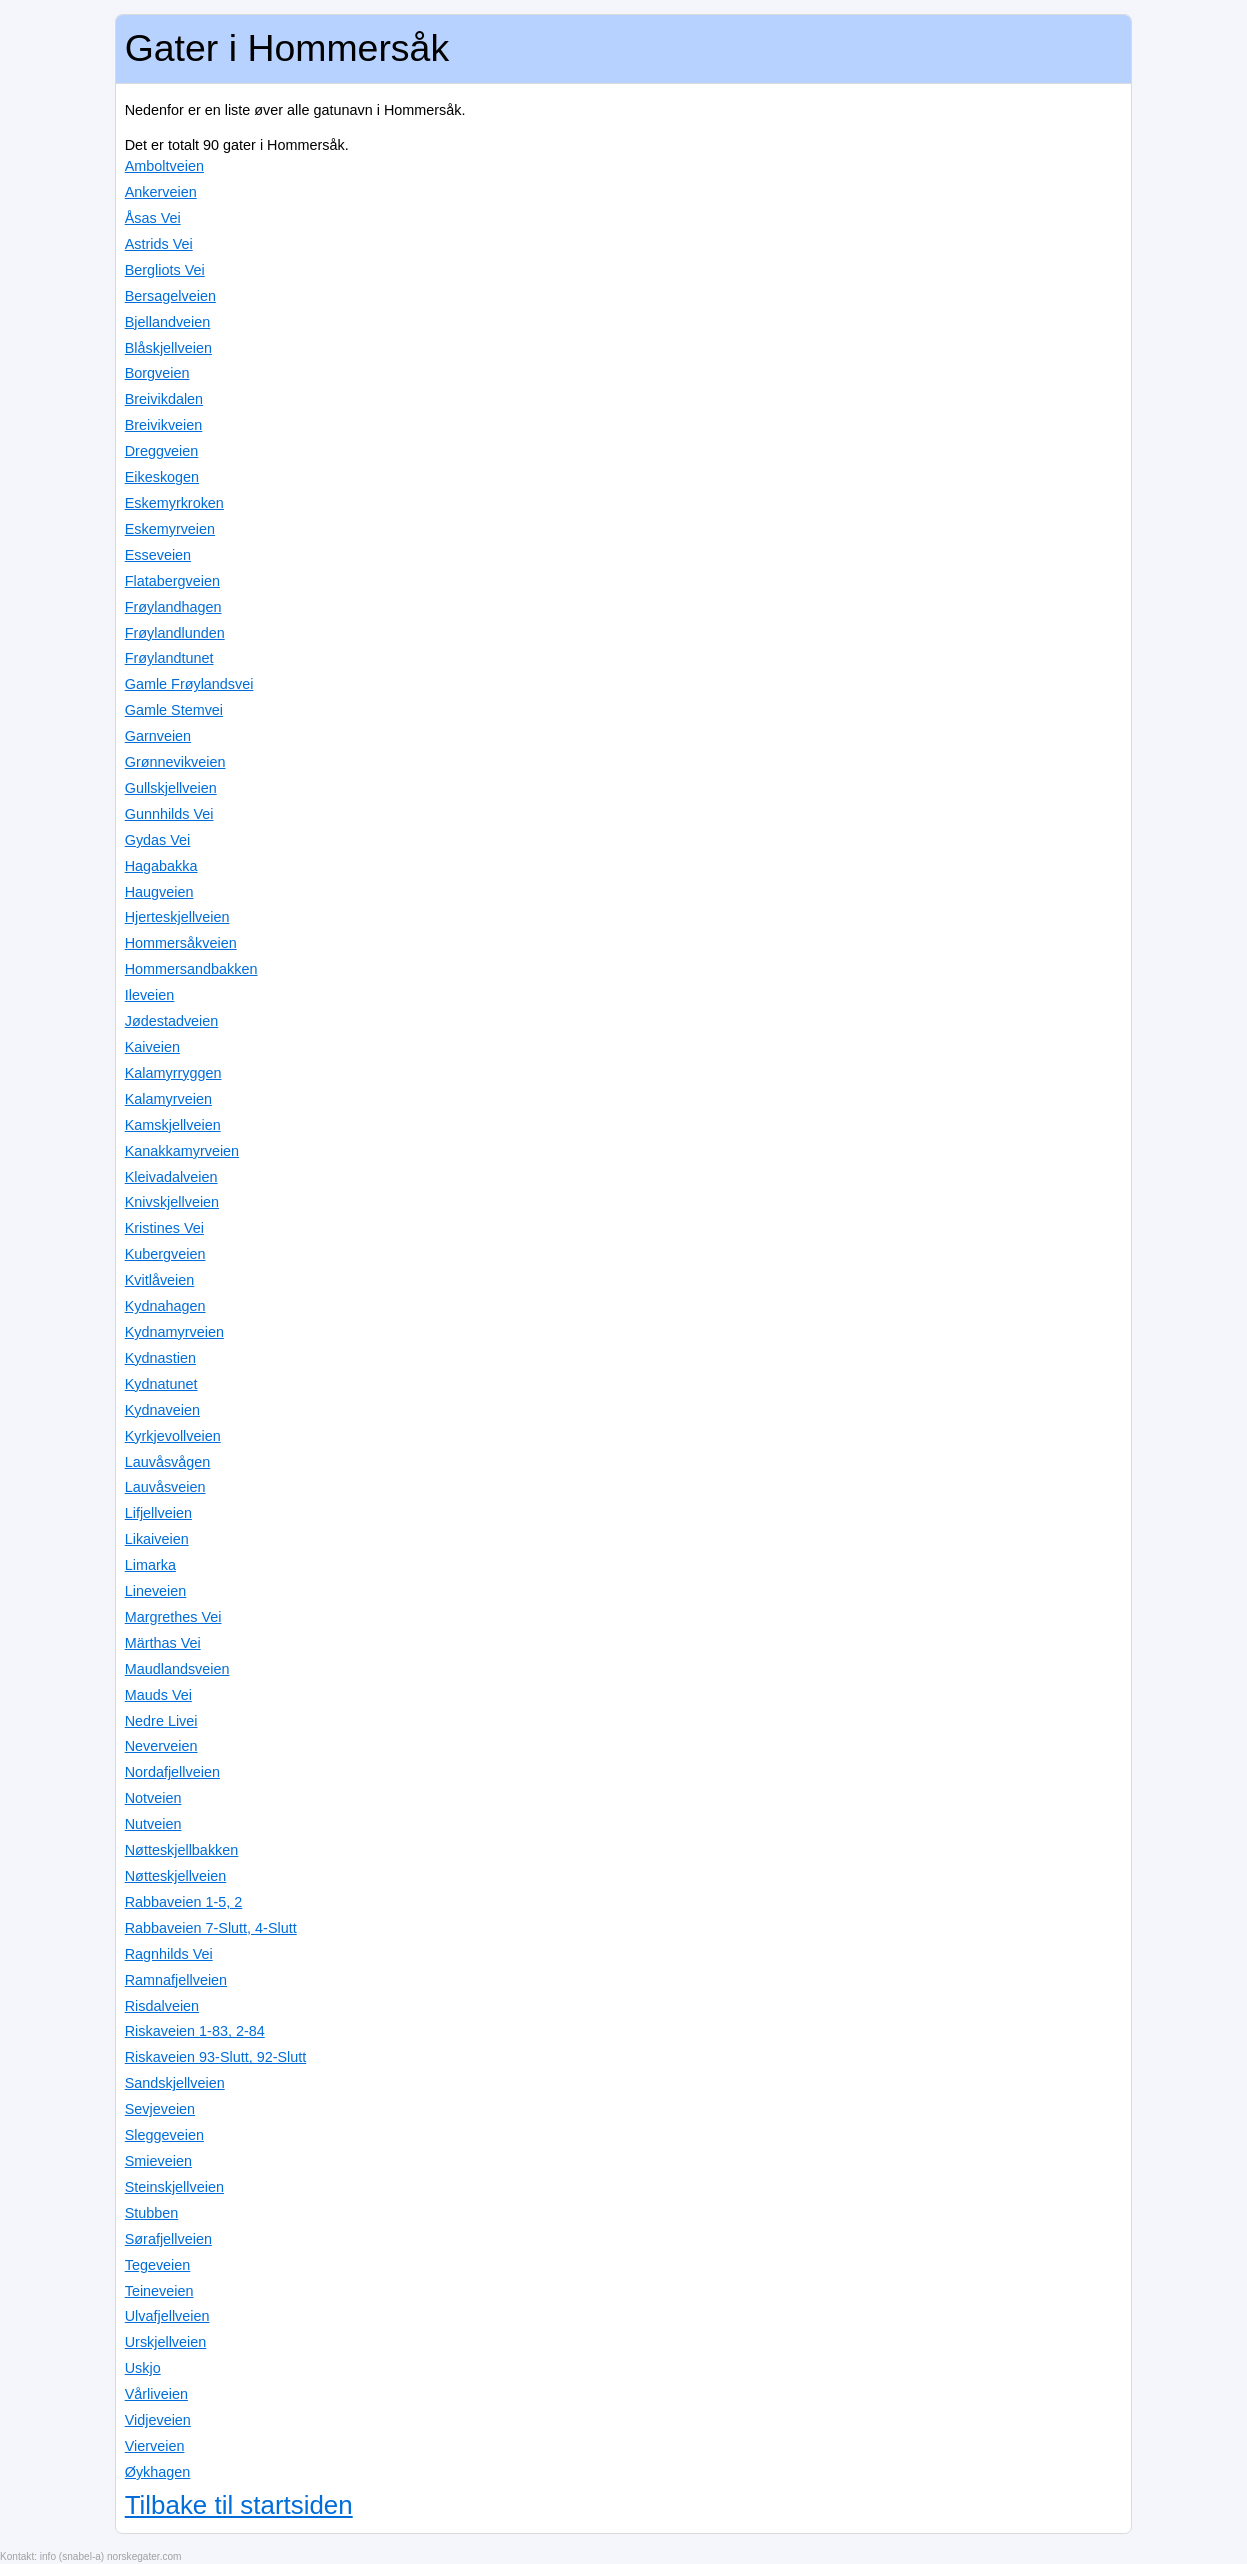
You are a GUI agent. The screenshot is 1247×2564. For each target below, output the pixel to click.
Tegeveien (158, 2265)
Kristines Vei (164, 1228)
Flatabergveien (172, 581)
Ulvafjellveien (167, 2316)
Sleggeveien (164, 2135)
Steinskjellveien (174, 2187)
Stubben (152, 2213)
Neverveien (161, 1746)
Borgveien (157, 373)
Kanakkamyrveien (182, 1151)
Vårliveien (156, 2394)
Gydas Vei (158, 840)
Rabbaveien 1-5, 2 (184, 1902)
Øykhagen (158, 2472)
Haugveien (159, 892)
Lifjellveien (158, 1513)
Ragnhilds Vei (169, 1954)
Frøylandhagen (173, 607)
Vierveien (155, 2446)
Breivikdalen (164, 399)
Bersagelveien (170, 296)
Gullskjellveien (171, 788)
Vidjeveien (158, 2420)
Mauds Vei (158, 1695)
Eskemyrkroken (174, 503)
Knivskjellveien (172, 1202)
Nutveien (153, 1824)
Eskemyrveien (170, 529)
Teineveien (159, 2291)
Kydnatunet (161, 1384)
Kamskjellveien (173, 1125)
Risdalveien (162, 2006)
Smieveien (158, 2161)
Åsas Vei (153, 218)
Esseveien (158, 555)
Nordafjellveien (172, 1772)
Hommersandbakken (191, 969)
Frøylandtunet (169, 658)
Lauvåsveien (165, 1487)
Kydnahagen (165, 1306)
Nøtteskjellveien (176, 1876)
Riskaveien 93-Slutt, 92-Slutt (216, 2057)
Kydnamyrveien (174, 1332)
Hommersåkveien (181, 943)
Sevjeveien (160, 2109)
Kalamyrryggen (173, 1073)
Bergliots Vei (165, 270)
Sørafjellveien (168, 2239)
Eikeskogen (162, 477)
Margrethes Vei (173, 1617)
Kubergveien (165, 1254)
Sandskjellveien (175, 2083)
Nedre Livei (161, 1721)
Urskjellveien (166, 2342)
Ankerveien (161, 192)
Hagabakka (161, 866)
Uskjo (143, 2368)
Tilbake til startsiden (239, 2505)
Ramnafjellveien (176, 1980)
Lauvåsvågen (168, 1462)
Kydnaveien (162, 1410)
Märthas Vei (163, 1643)
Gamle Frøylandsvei (189, 684)
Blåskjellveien (168, 348)
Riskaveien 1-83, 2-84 (195, 2031)
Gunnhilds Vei (169, 814)
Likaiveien (157, 1539)
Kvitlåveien (160, 1280)
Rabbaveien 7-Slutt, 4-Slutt (211, 1928)
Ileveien (150, 995)
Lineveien (156, 1591)
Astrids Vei (159, 244)
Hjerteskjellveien (177, 917)
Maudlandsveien (177, 1669)
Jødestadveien (172, 1021)
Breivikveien (164, 425)
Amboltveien (164, 166)
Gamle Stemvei (174, 710)
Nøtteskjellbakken (182, 1850)
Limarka (150, 1565)
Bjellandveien (168, 322)
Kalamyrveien (168, 1099)
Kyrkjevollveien (173, 1436)
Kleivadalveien (171, 1177)
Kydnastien (160, 1358)
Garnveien (158, 736)
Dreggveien (162, 451)
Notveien (153, 1798)
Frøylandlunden (175, 633)
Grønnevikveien (175, 762)
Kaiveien (152, 1047)
